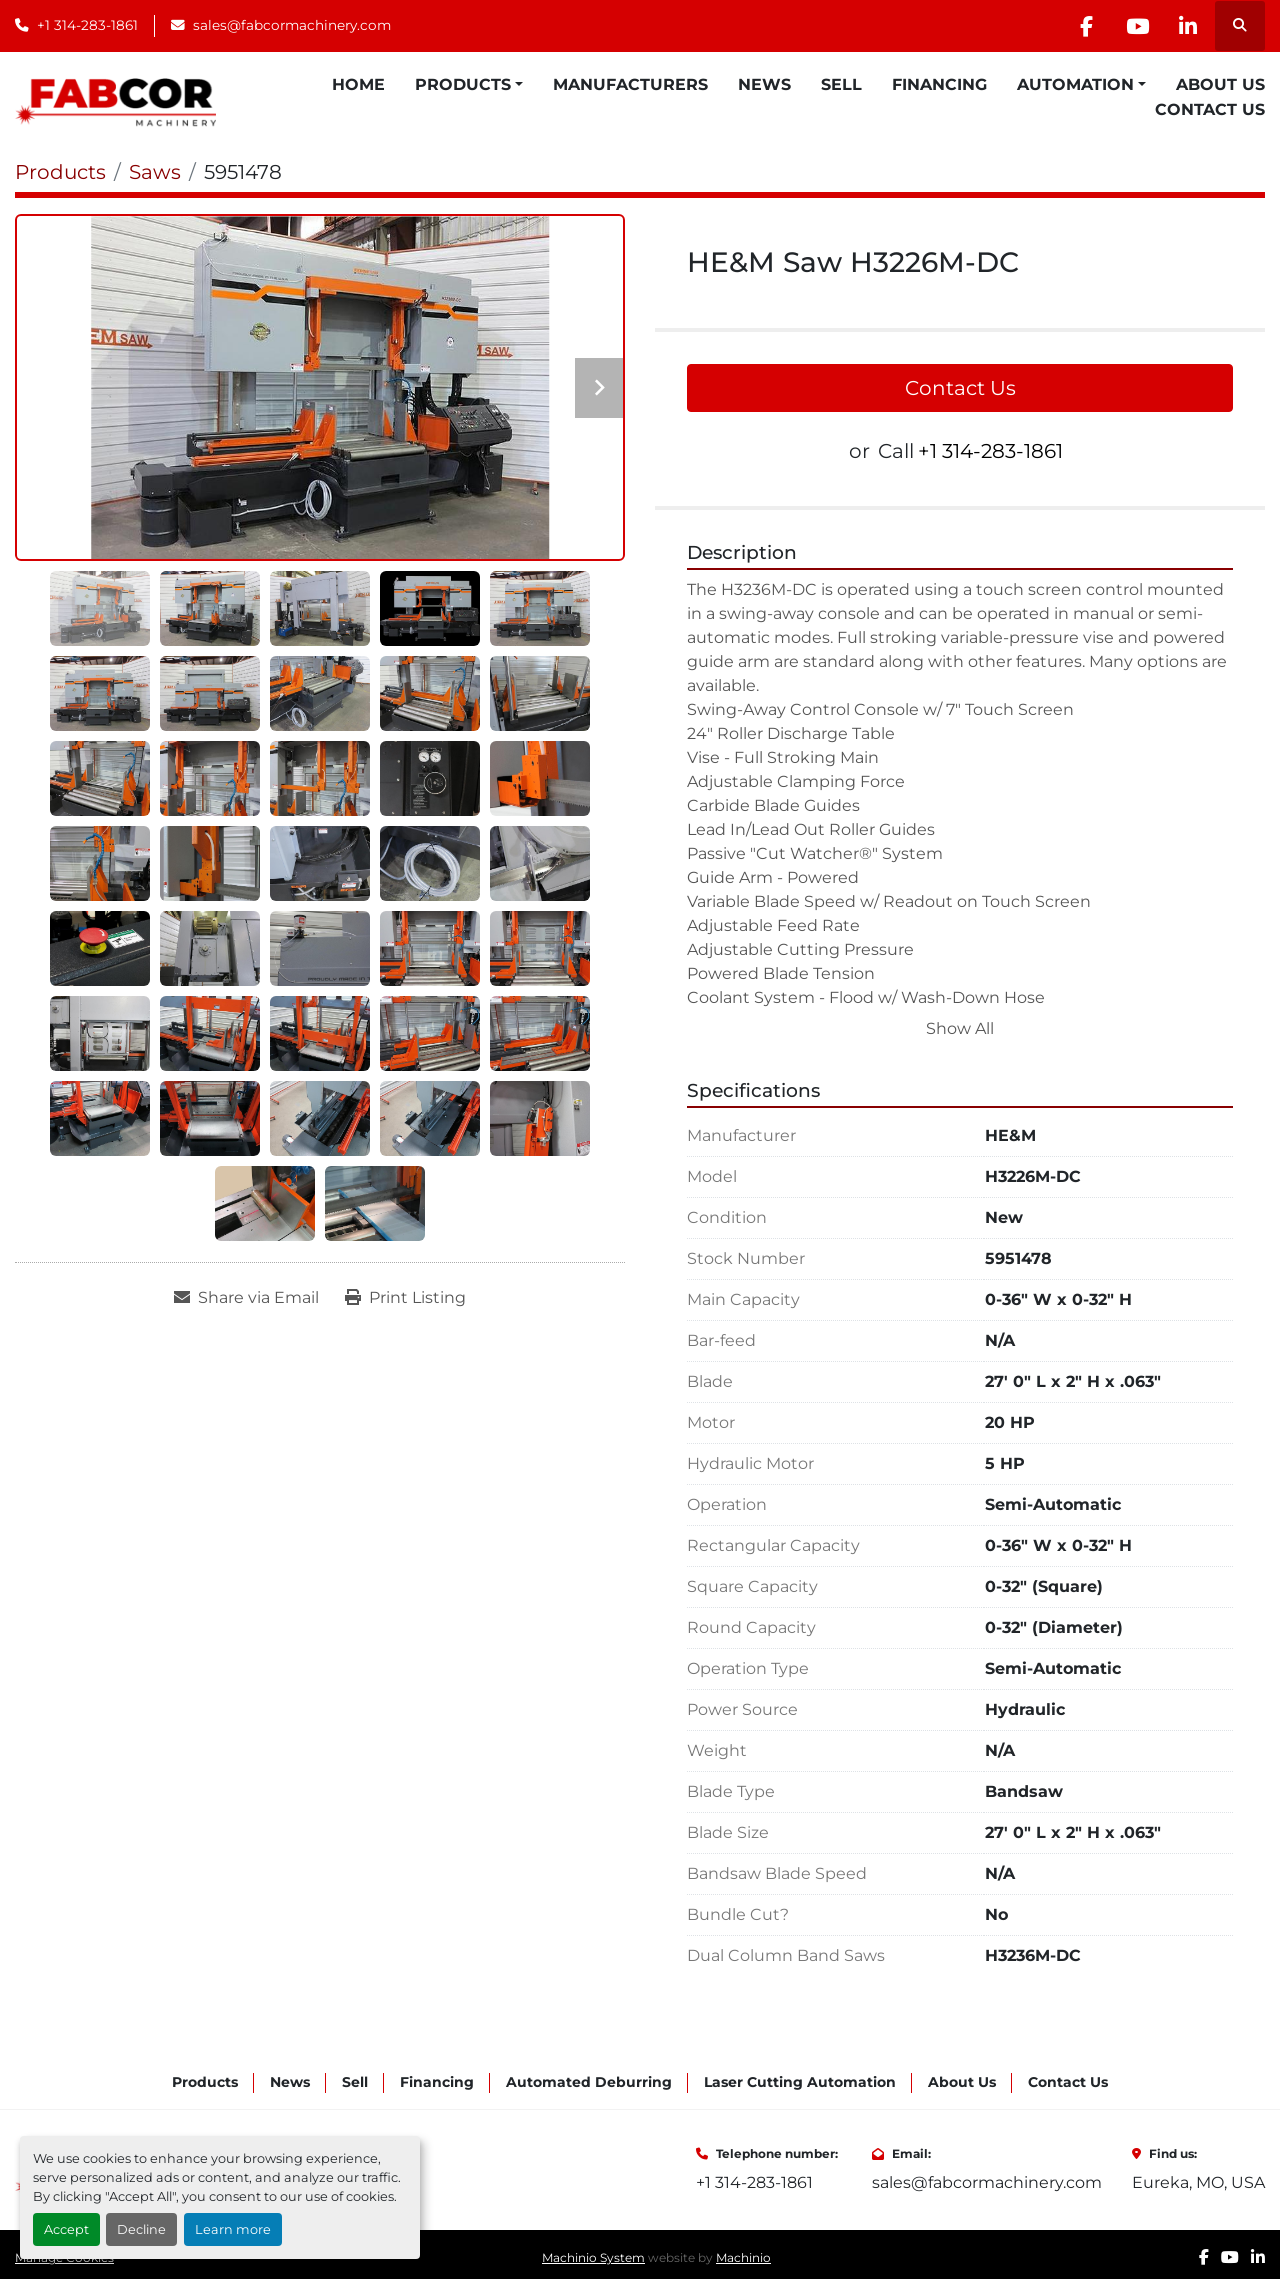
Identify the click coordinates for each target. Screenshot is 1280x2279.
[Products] (60, 172)
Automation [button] (1075, 84)
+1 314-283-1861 (87, 25)
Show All (960, 1028)
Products (463, 84)
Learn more (233, 2229)
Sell (841, 84)
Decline (141, 2229)
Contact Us (1210, 109)
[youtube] (1137, 26)
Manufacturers (630, 84)
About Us (1220, 84)
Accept (66, 2229)
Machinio (743, 2257)
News (764, 84)
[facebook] (1086, 26)
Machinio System (593, 2257)
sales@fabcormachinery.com (292, 25)
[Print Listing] (405, 1298)
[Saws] (155, 172)
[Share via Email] (246, 1298)
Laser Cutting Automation (800, 2082)
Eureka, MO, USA (1198, 2182)
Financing (939, 84)
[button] (469, 85)
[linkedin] (1188, 26)
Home (358, 84)
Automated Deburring (589, 2082)
